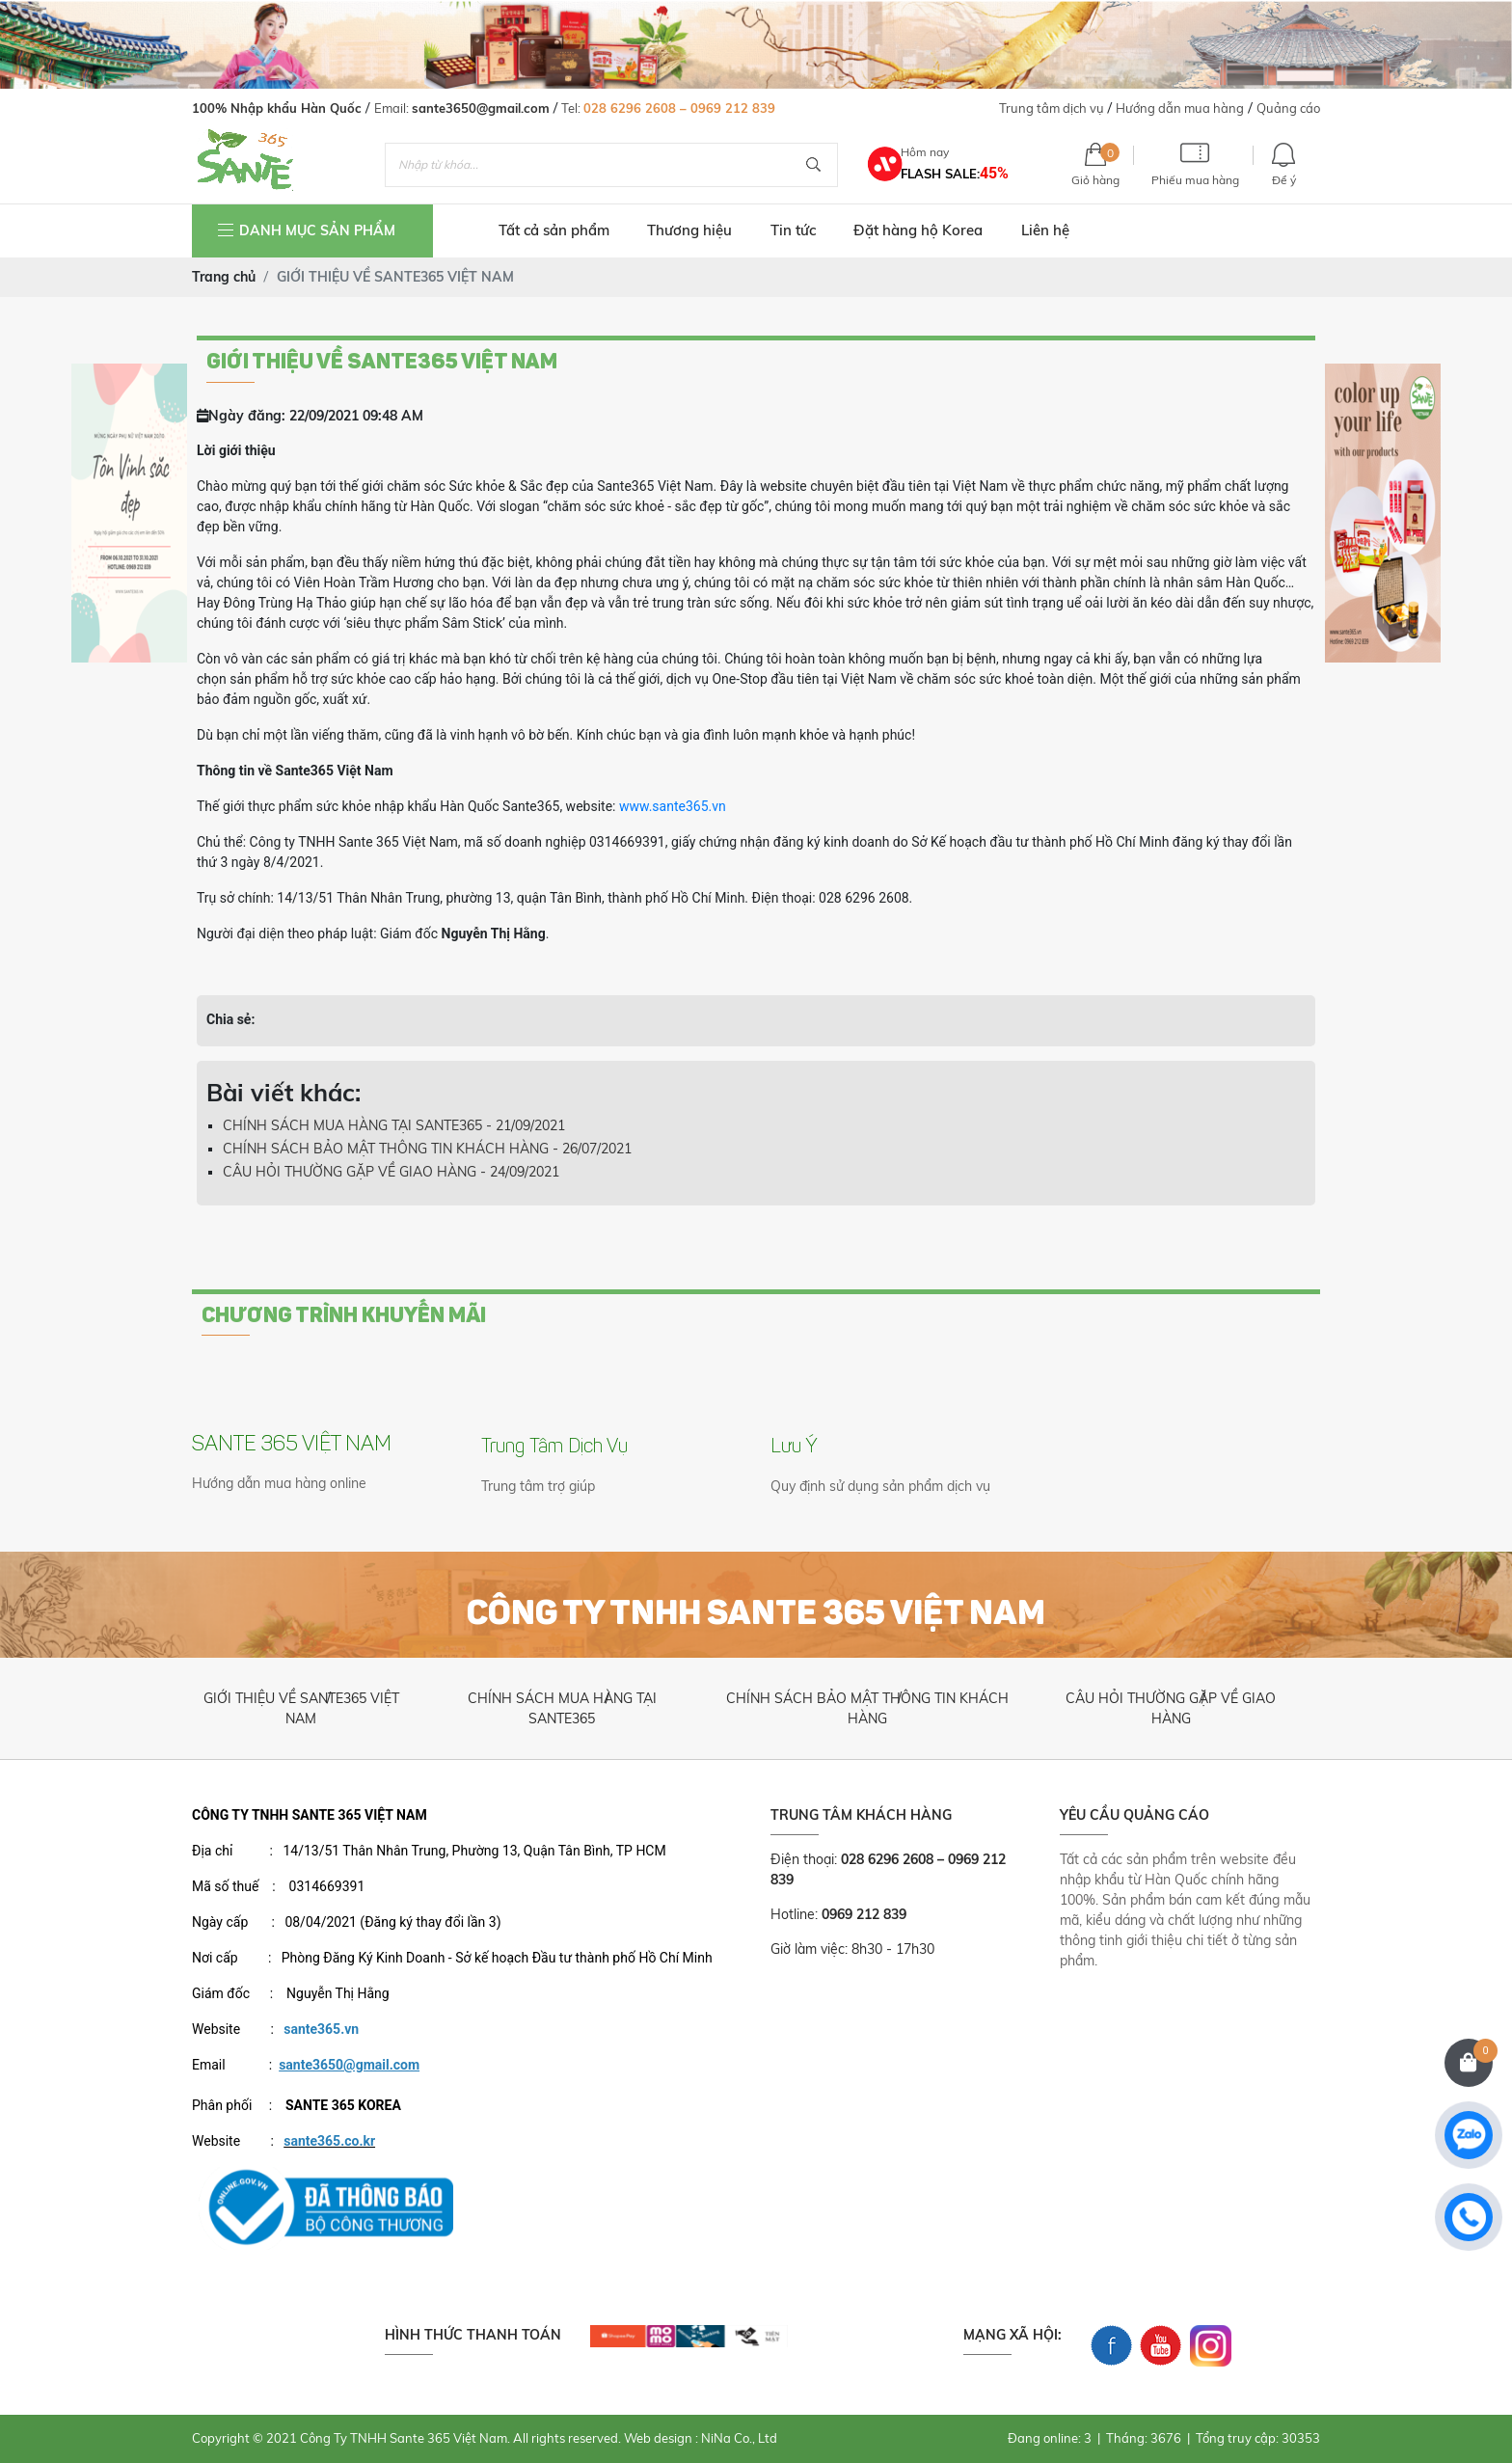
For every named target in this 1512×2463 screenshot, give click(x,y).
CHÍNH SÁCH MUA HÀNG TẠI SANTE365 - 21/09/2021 (394, 1125)
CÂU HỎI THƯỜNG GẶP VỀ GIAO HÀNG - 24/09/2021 (391, 1171)
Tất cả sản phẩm (554, 230)
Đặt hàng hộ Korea (918, 230)
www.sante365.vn (672, 806)
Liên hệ (1045, 230)
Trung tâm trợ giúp (538, 1486)
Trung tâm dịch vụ (1051, 108)
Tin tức (793, 230)
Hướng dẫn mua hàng (1180, 108)
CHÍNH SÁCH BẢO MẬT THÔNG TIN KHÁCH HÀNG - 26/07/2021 (427, 1148)
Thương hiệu (689, 230)
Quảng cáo (1288, 108)
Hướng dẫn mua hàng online (279, 1483)
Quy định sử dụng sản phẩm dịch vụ (880, 1486)
